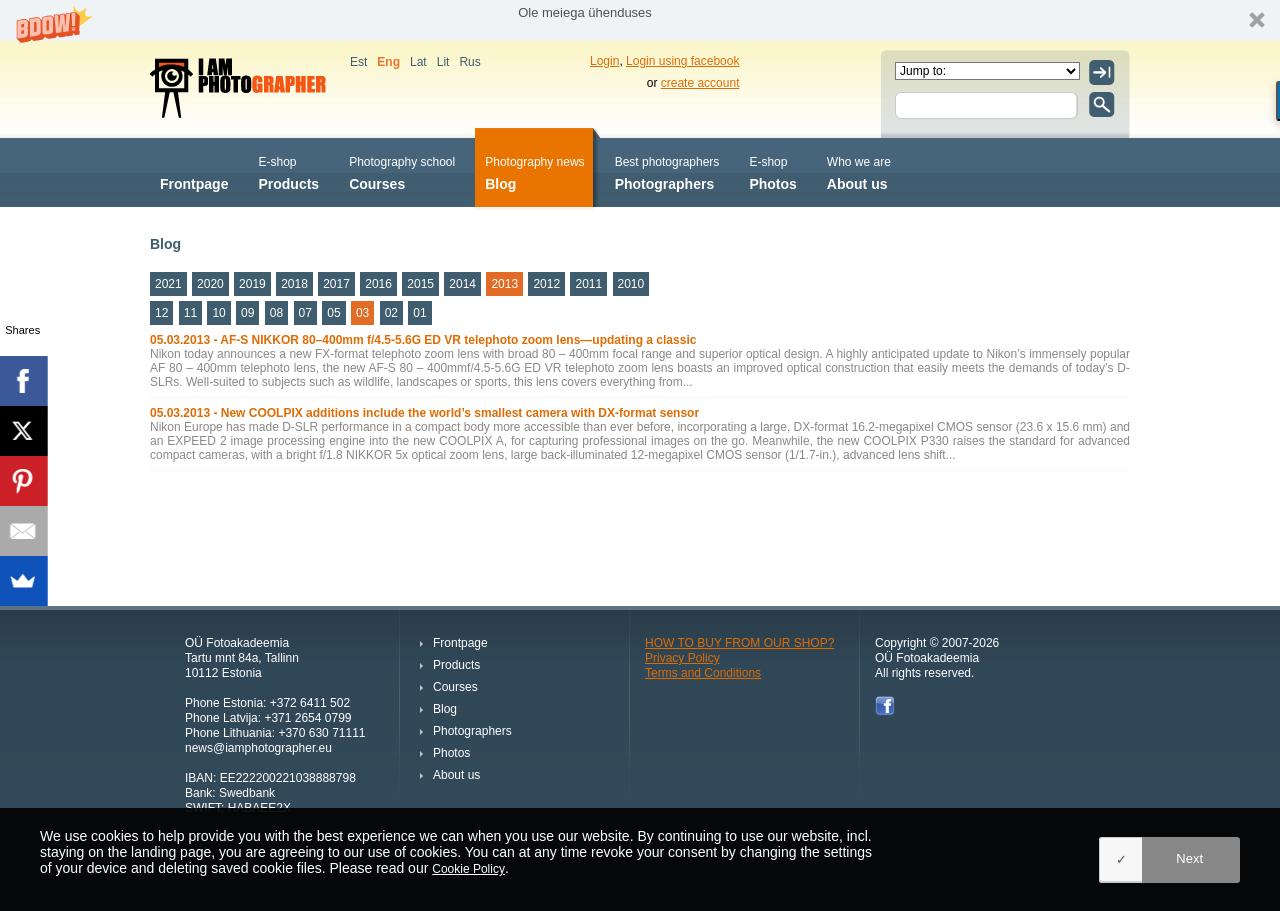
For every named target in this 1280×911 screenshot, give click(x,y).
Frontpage (194, 171)
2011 (588, 284)
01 (419, 313)
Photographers (667, 171)
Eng (388, 62)
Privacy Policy (682, 658)
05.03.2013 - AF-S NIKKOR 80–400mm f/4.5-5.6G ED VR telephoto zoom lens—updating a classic (423, 340)
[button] (640, 20)
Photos (772, 171)
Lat (418, 62)
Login (604, 61)
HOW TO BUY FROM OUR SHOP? (739, 643)
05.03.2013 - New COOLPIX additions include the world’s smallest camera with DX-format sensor (424, 413)
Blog (534, 171)
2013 (504, 284)
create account (700, 83)
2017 (336, 284)
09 (247, 313)
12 (161, 313)
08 (276, 313)
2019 (252, 284)
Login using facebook (682, 61)
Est (358, 62)
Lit (443, 62)
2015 (420, 284)
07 (305, 313)
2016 (378, 284)
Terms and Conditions (703, 673)
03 (362, 313)
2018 (294, 284)
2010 (631, 284)
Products (288, 171)
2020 (210, 284)
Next (1189, 858)
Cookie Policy (468, 869)
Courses (402, 171)
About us (859, 171)
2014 (462, 284)
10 (218, 313)
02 (391, 313)
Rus (469, 62)
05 (333, 313)
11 (190, 313)
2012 (546, 284)
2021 (168, 284)
